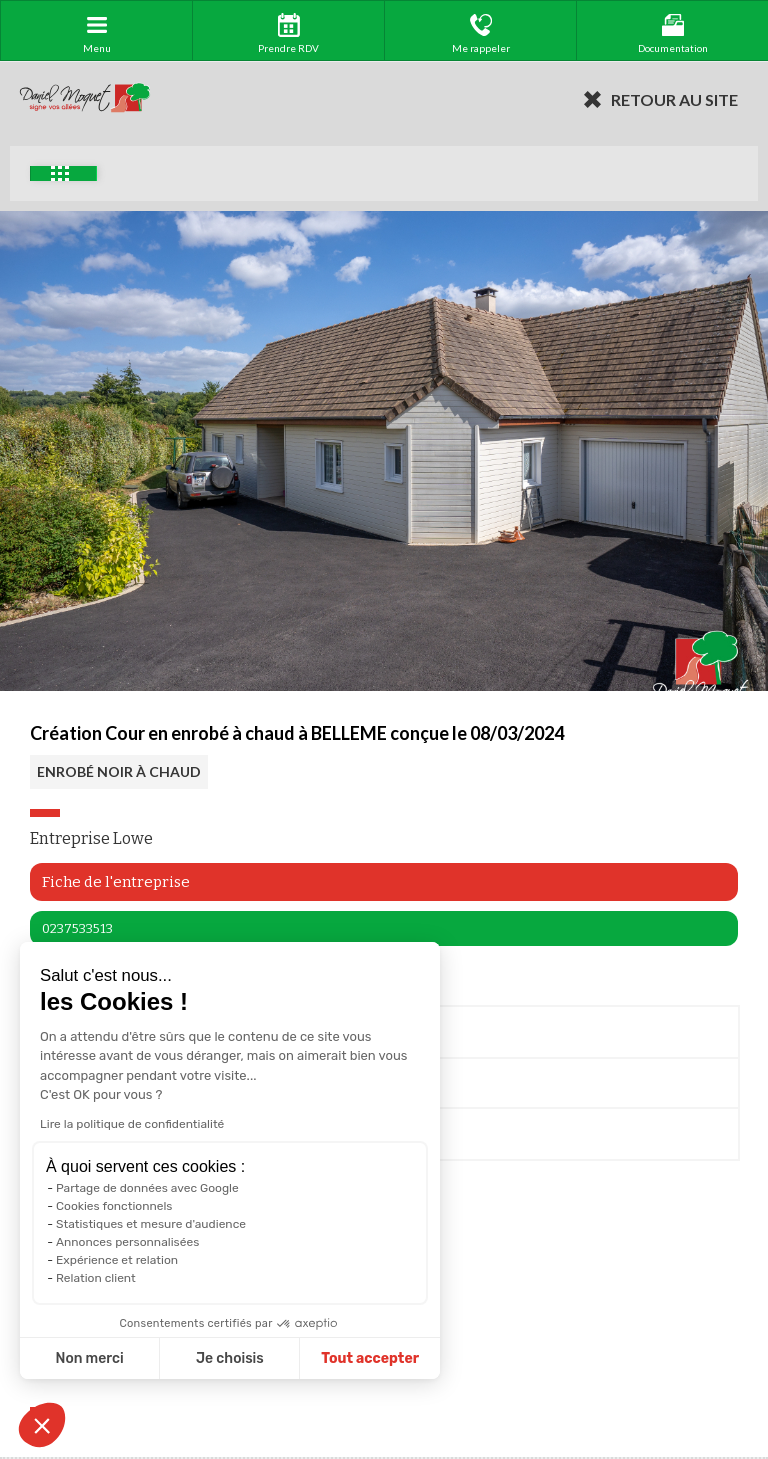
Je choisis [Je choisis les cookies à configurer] (106, 1358)
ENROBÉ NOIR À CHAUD (119, 771)
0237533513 (77, 928)
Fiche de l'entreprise (116, 882)
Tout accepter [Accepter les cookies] (246, 1358)
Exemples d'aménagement (60, 173)
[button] (42, 1425)
